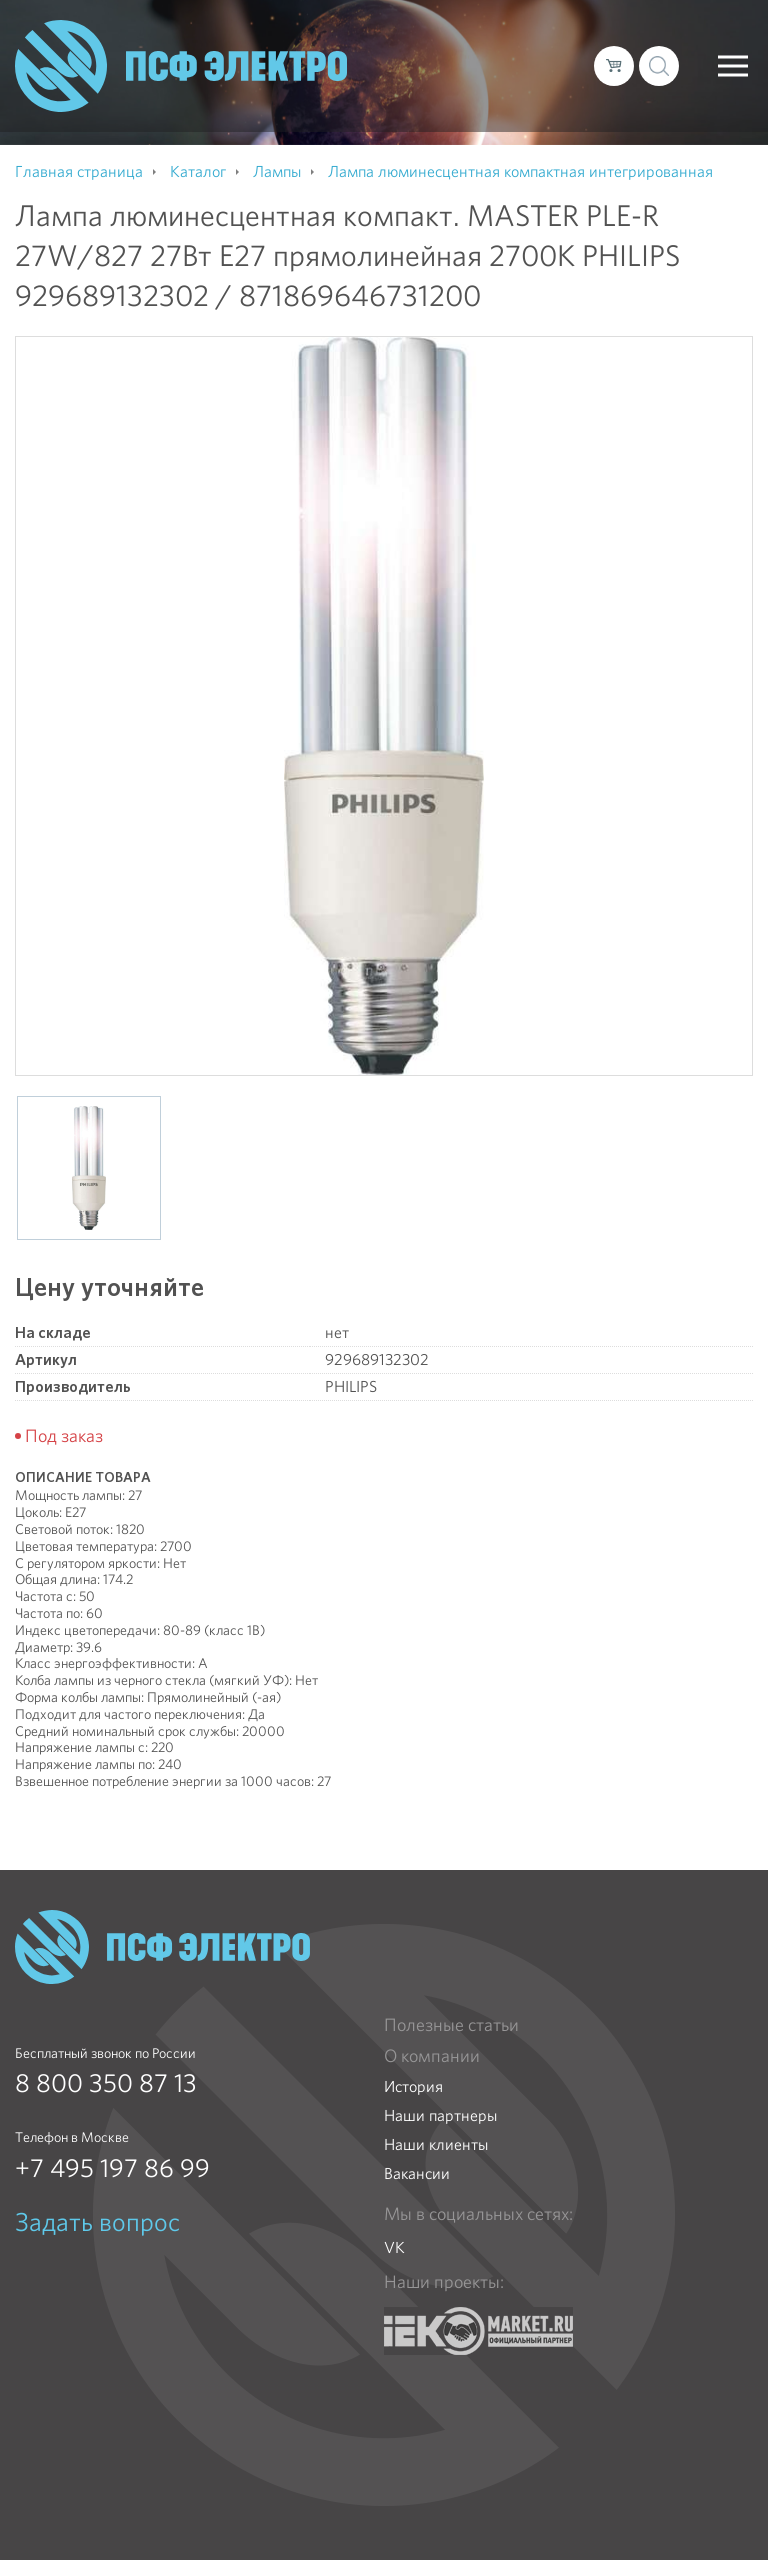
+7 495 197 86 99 (112, 2168)
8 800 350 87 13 (106, 2083)
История (413, 2086)
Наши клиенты (436, 2144)
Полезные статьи (451, 2025)
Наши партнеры (440, 2115)
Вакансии (417, 2173)
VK (394, 2247)
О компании (432, 2056)
